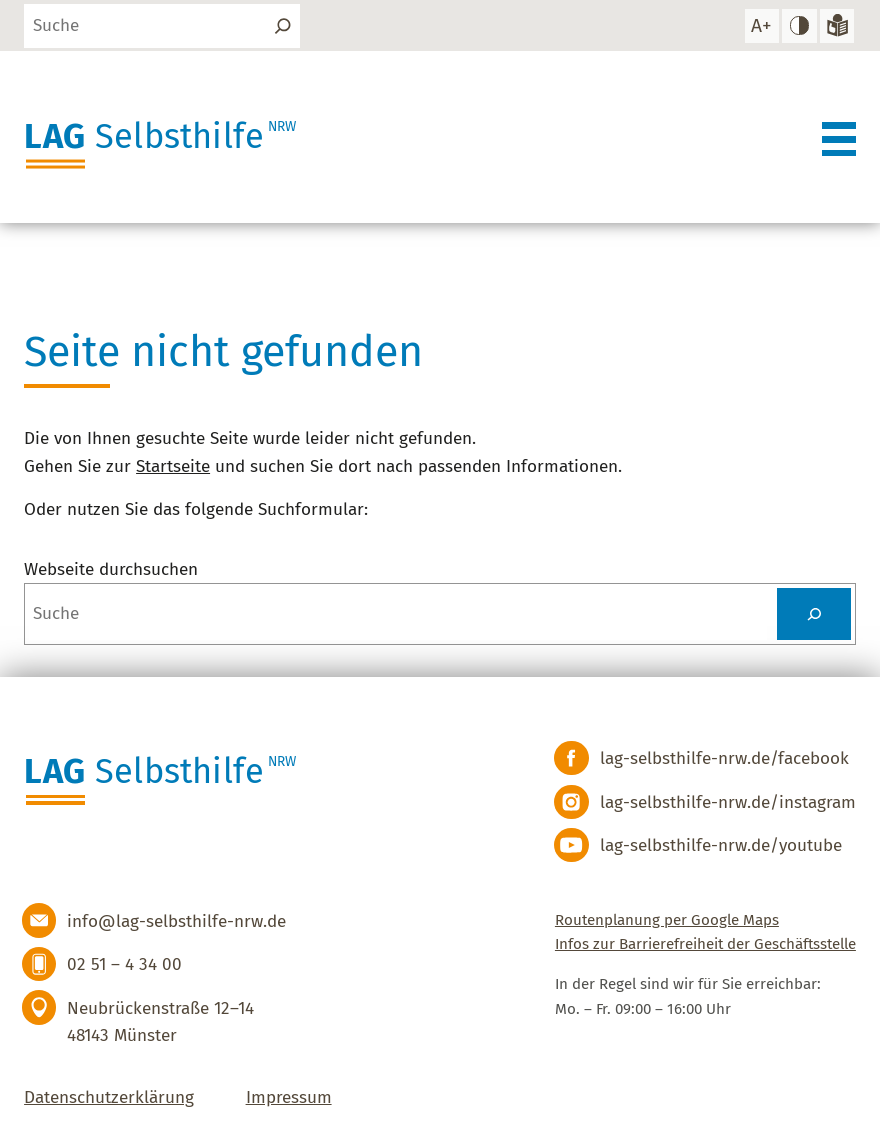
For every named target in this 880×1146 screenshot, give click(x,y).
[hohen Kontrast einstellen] (799, 26)
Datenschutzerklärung (109, 1097)
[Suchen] (283, 26)
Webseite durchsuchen (111, 569)
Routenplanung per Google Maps (667, 920)
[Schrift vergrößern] (761, 26)
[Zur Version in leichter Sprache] (837, 26)
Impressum (289, 1097)
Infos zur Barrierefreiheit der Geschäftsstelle (705, 944)
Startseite (173, 466)
